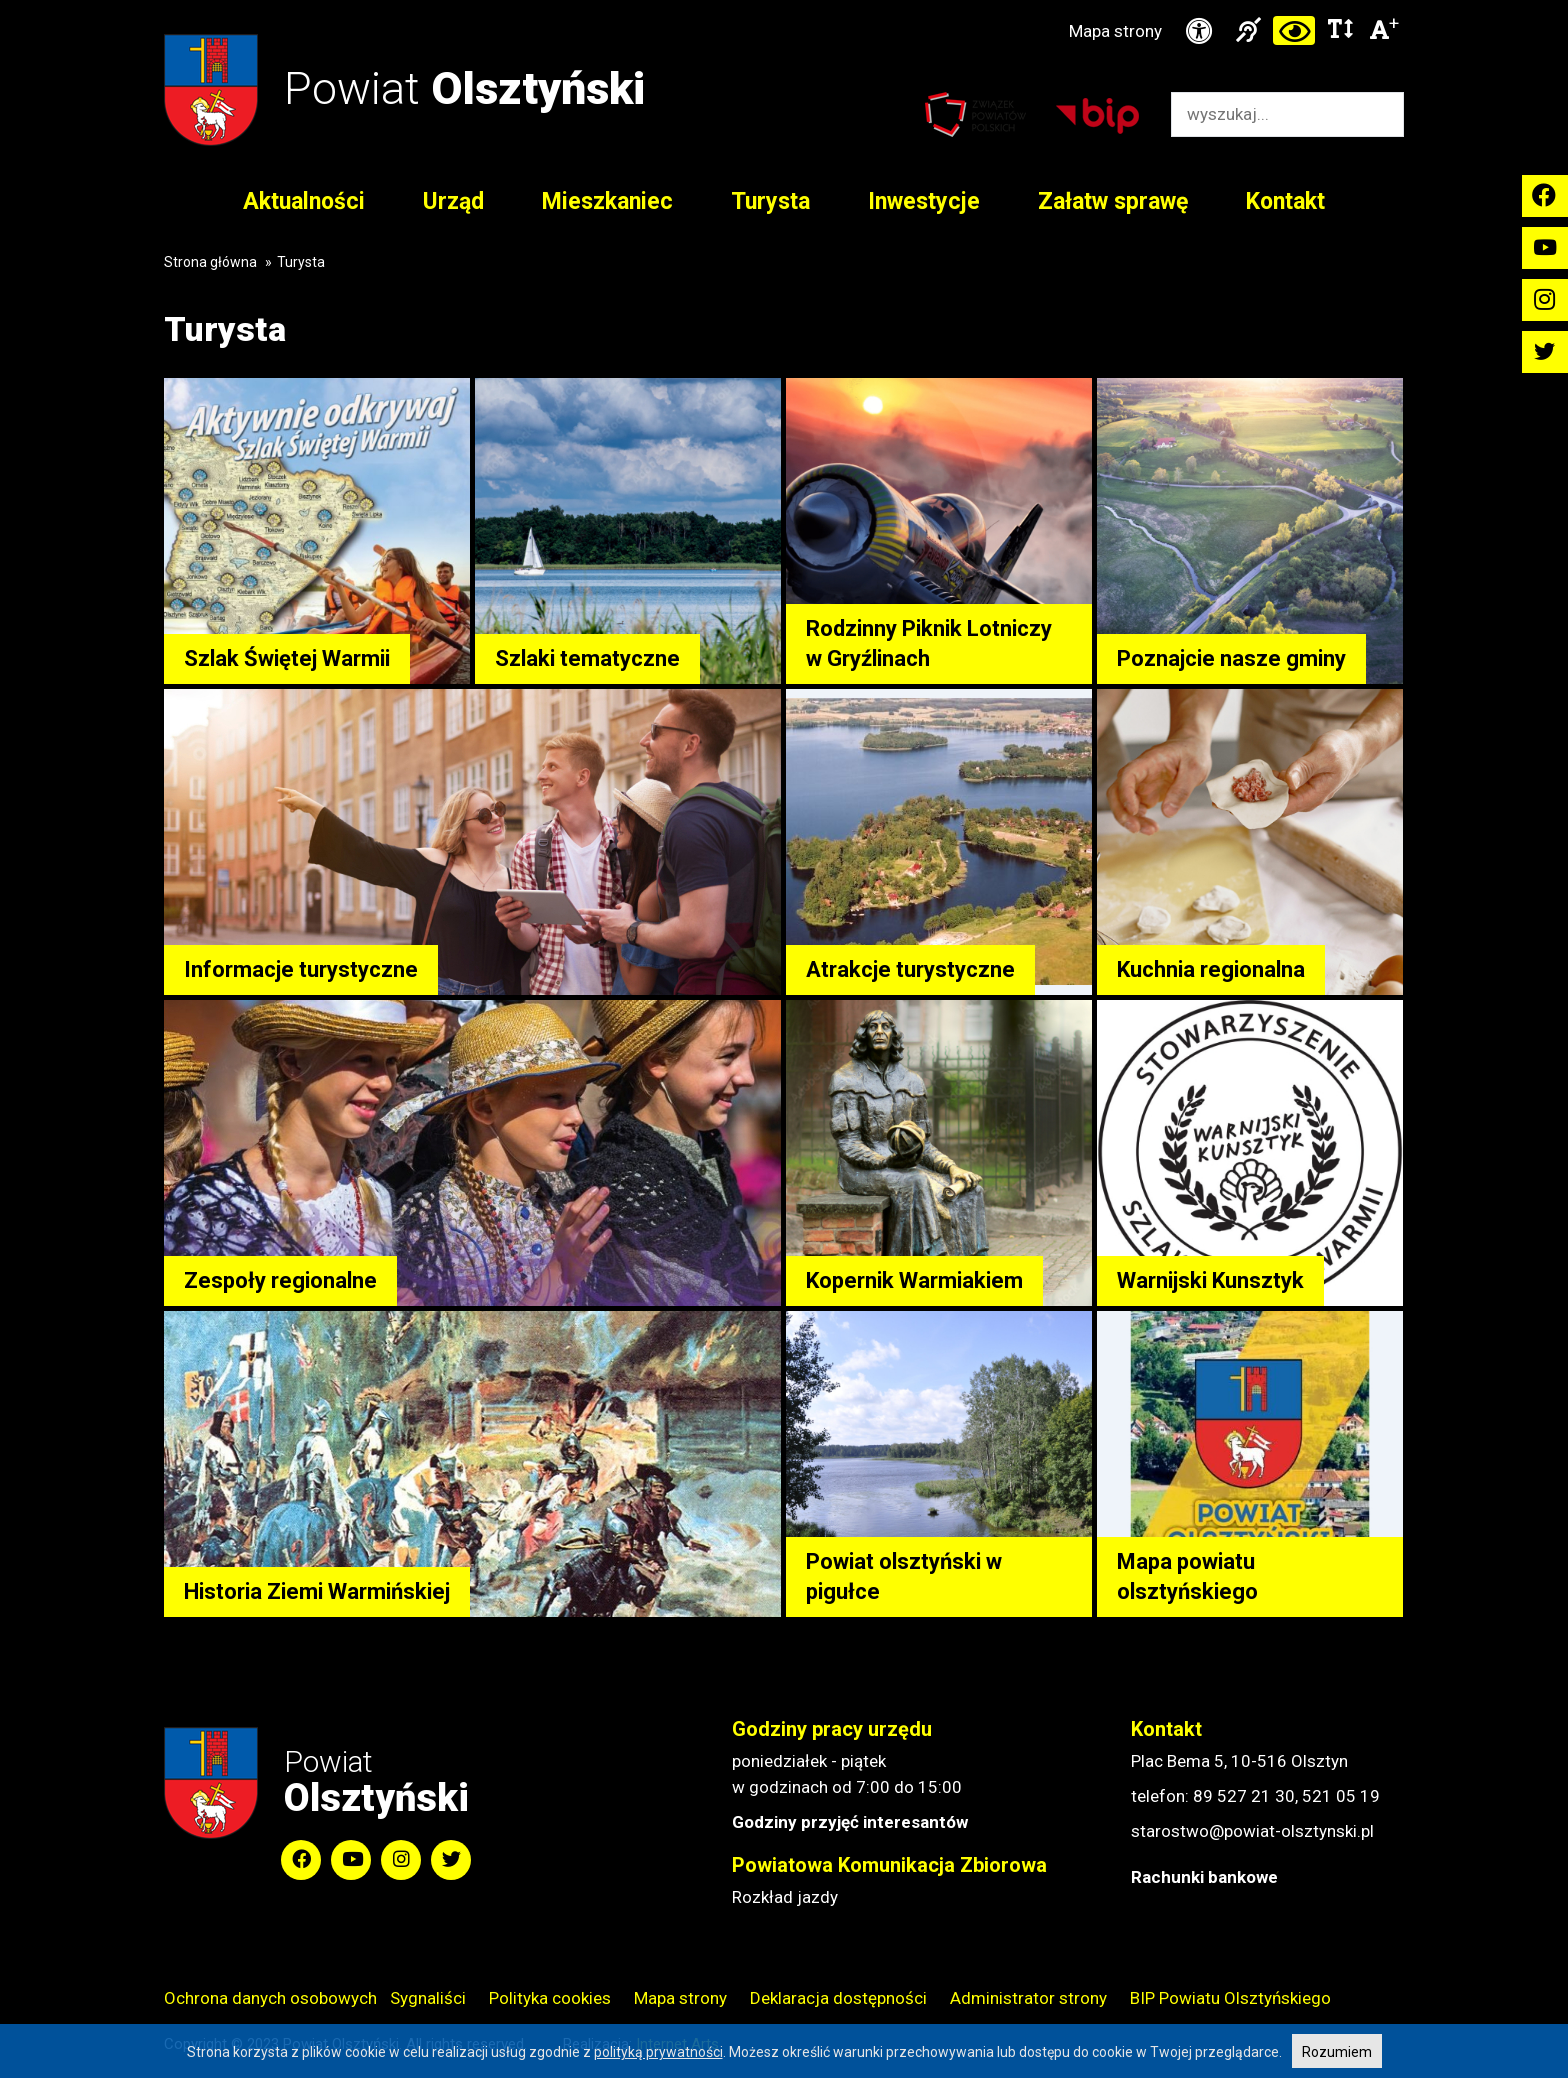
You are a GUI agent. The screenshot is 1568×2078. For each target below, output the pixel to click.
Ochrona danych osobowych (270, 1998)
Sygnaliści (428, 1998)
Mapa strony (1115, 31)
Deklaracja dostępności (838, 1998)
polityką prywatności (658, 2052)
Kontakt (1285, 201)
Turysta (770, 201)
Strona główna (210, 262)
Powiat (464, 88)
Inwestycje (924, 201)
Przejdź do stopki (784, 0)
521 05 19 (1341, 1796)
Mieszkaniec (607, 201)
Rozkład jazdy (785, 1897)
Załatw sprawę (1113, 201)
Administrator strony (1028, 1998)
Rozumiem (1337, 2052)
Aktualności (304, 201)
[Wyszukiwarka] (1266, 114)
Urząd (453, 201)
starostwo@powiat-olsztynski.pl (1252, 1831)
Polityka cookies (550, 1998)
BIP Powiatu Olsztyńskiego (1230, 1998)
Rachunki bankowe (1204, 1877)
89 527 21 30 (1244, 1796)
